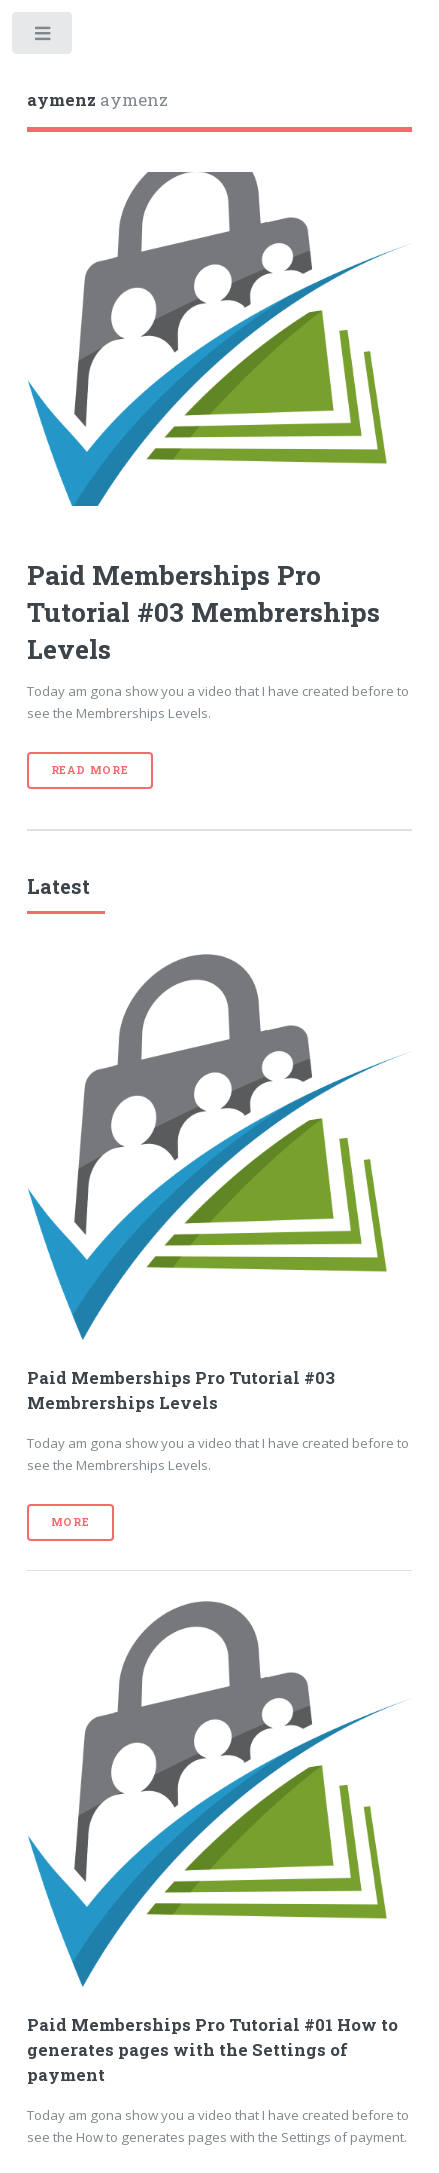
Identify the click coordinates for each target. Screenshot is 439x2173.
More (70, 1522)
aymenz (97, 100)
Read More (90, 770)
